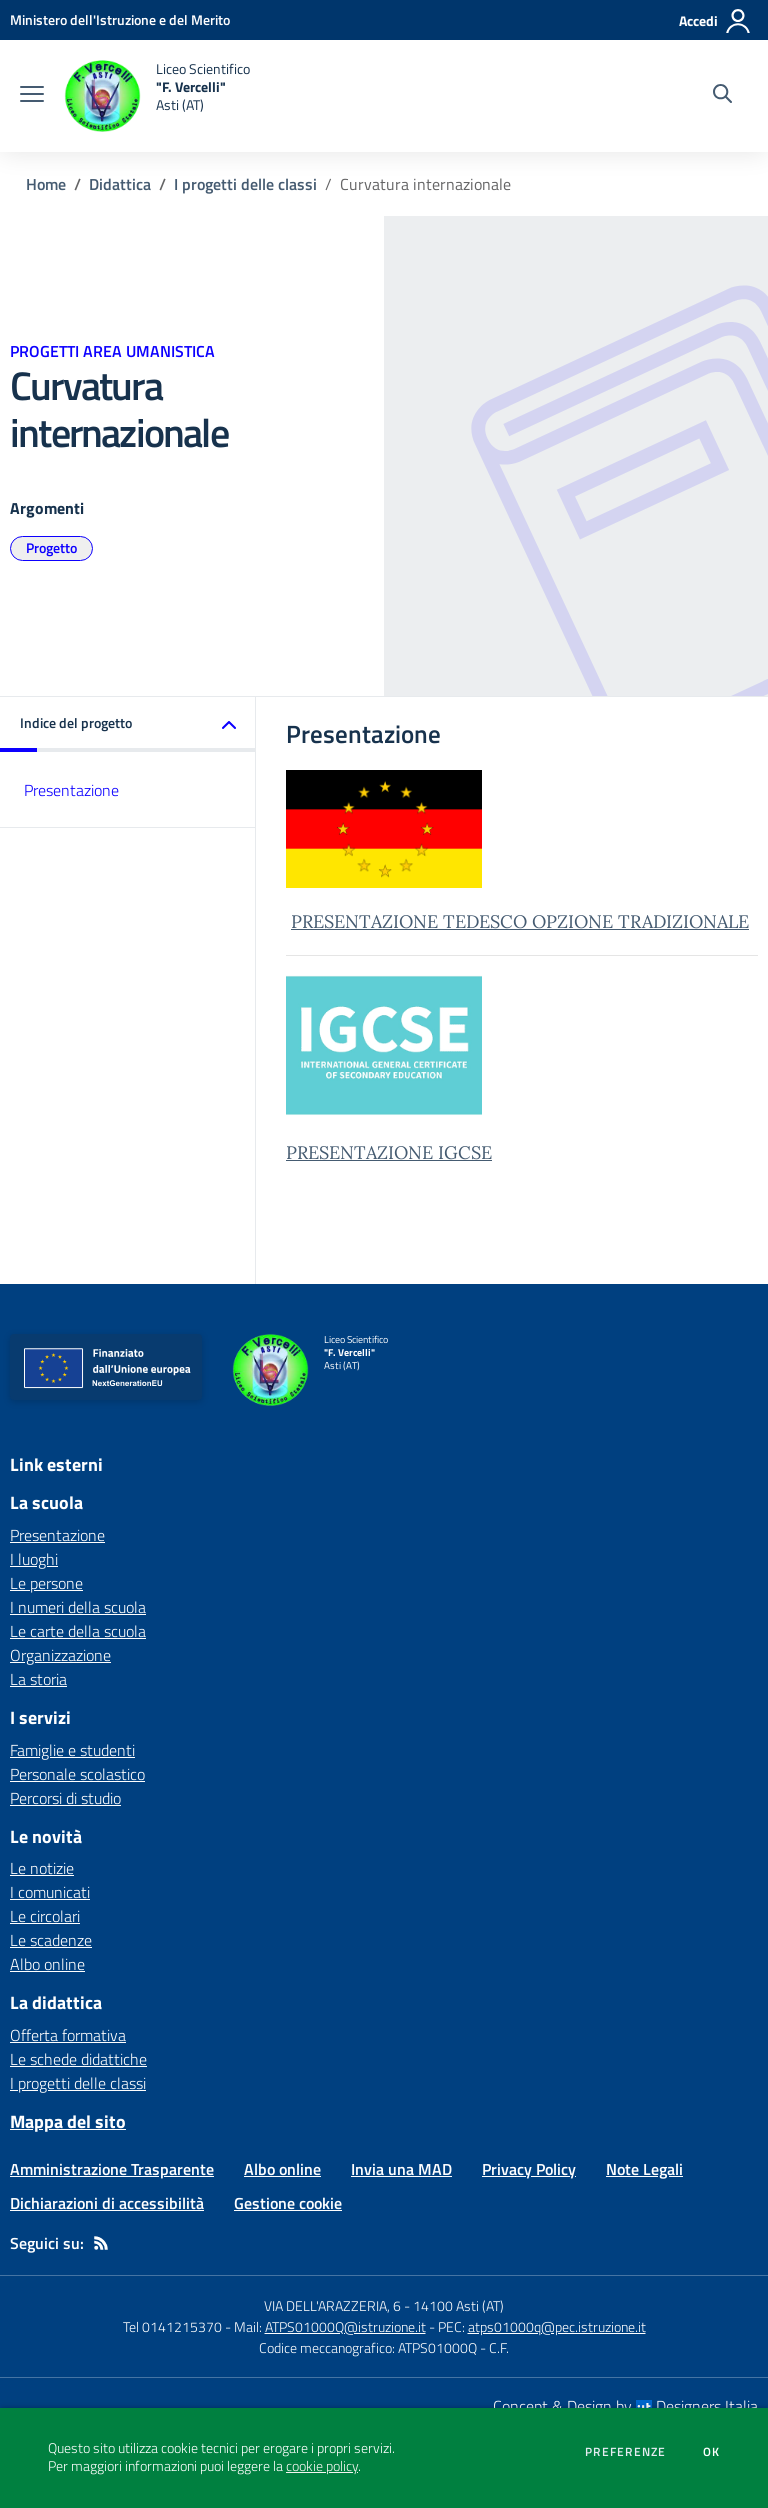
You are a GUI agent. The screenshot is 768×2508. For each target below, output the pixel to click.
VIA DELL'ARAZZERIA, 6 (332, 2305)
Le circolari (45, 1916)
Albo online (47, 1964)
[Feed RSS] (101, 2243)
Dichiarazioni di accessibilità (107, 2203)
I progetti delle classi (245, 184)
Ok (712, 2452)
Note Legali (644, 2169)
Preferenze (625, 2452)
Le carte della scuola (78, 1631)
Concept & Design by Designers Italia (625, 2406)
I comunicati (50, 1892)
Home (46, 184)
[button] (128, 724)
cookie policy (322, 2466)
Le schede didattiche (78, 2059)
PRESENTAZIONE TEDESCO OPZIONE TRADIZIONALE (520, 921)
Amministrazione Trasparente (112, 2169)
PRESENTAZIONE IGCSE (389, 1152)
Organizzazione (60, 1655)
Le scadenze (51, 1940)
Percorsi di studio (65, 1798)
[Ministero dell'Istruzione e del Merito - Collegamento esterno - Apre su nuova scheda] (120, 19)
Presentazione (71, 790)
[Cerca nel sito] (722, 96)
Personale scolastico (77, 1774)
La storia (38, 1679)
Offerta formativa (68, 2035)
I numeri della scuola (78, 1607)
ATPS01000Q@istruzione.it (345, 2326)
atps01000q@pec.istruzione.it (557, 2326)
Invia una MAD (401, 2169)
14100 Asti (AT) (458, 2305)
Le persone (46, 1583)
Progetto (51, 547)
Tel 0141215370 (172, 2326)
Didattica (120, 184)
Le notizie (42, 1868)
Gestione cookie (288, 2203)
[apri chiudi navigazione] (32, 96)
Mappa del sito (68, 2121)
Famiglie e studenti (72, 1750)
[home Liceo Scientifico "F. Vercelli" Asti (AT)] (157, 96)
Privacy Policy (529, 2169)
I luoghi (34, 1559)
